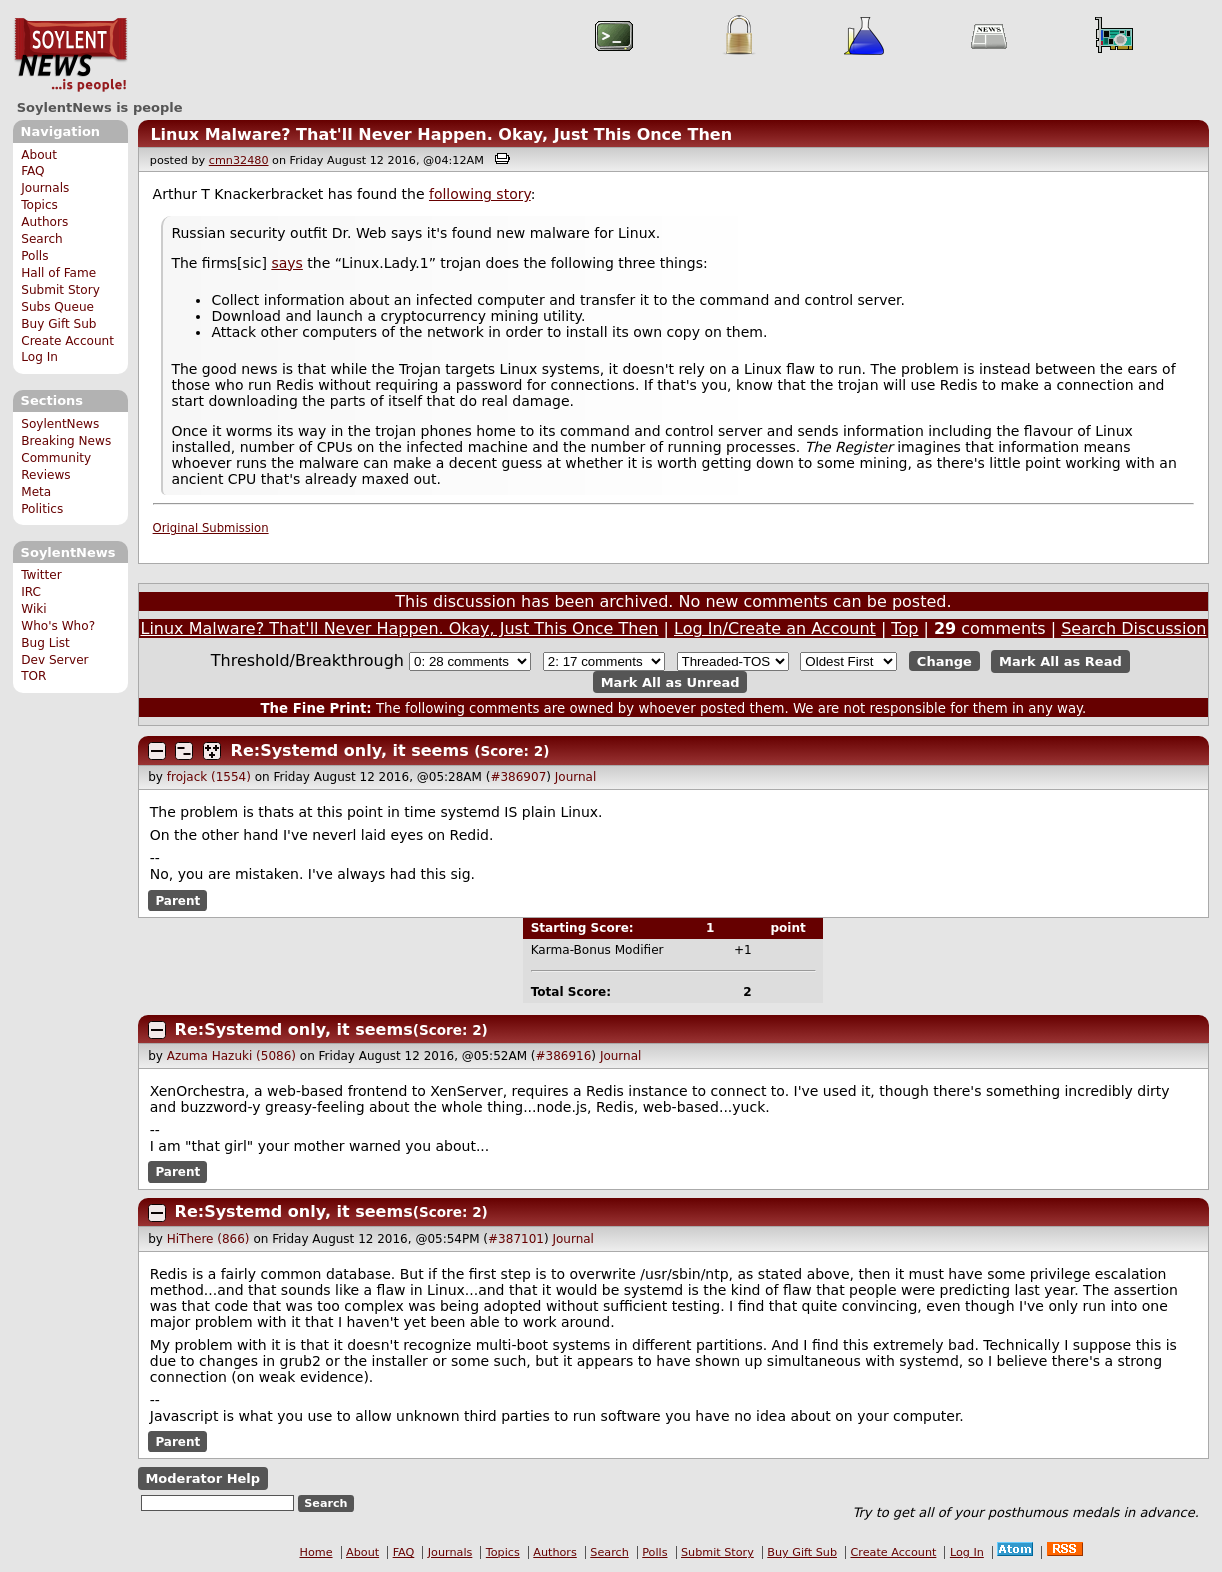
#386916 (563, 1056)
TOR (33, 676)
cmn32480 (239, 160)
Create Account (67, 341)
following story (480, 194)
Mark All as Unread (670, 681)
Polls (34, 256)
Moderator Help (202, 1478)
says (286, 263)
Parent (177, 900)
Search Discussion (1133, 628)
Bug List (45, 643)
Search (42, 239)
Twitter (41, 575)
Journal (576, 777)
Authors (44, 222)
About (39, 155)
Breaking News (66, 441)
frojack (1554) (209, 777)
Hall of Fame (58, 273)
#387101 (516, 1239)
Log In (39, 357)
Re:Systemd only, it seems (350, 750)
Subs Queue (57, 307)
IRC (31, 592)
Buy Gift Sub (58, 324)
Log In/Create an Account (775, 628)
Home (316, 1552)
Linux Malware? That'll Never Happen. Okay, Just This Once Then (441, 134)
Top (904, 628)
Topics (39, 205)
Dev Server (54, 660)
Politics (42, 509)
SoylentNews (70, 55)
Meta (36, 492)
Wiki (33, 609)
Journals (45, 188)
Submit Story (60, 290)
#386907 (518, 777)
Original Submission (211, 528)
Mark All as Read (1060, 661)
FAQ (32, 171)
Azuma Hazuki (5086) (231, 1056)
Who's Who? (58, 626)
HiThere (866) (208, 1239)
